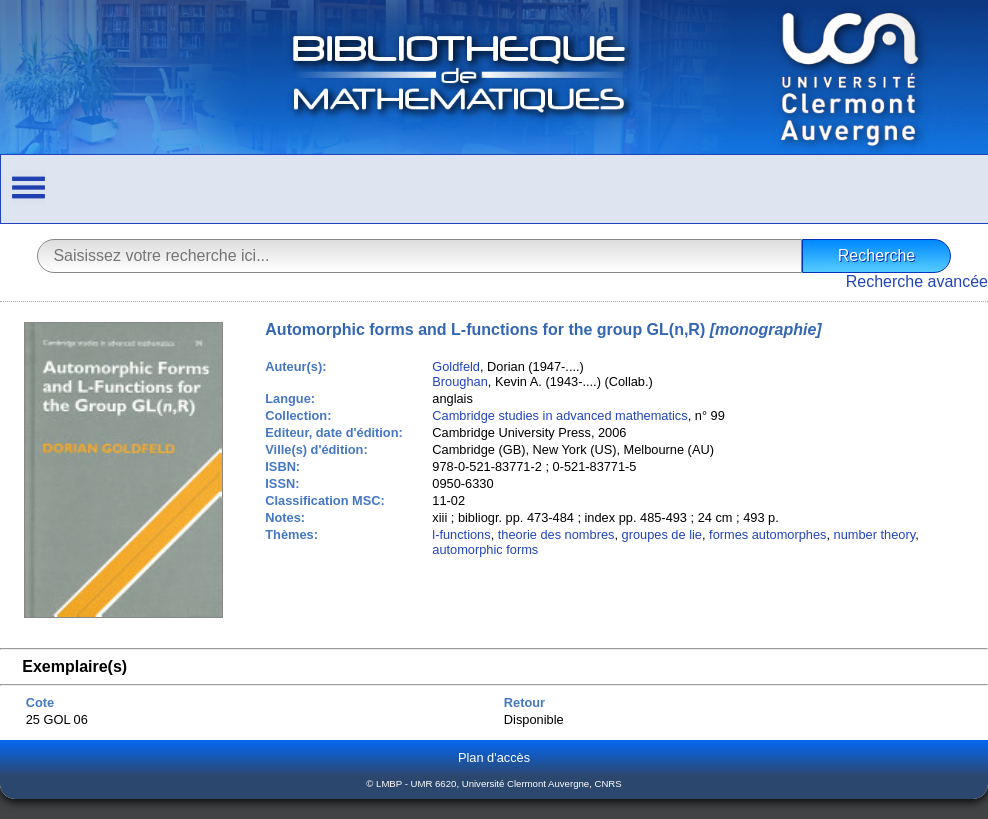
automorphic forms (485, 549)
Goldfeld (456, 366)
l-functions (461, 534)
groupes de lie (662, 534)
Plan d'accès (494, 757)
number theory (875, 534)
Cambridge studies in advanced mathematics (559, 415)
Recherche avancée (917, 281)
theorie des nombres (556, 534)
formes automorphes (767, 534)
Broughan (460, 381)
